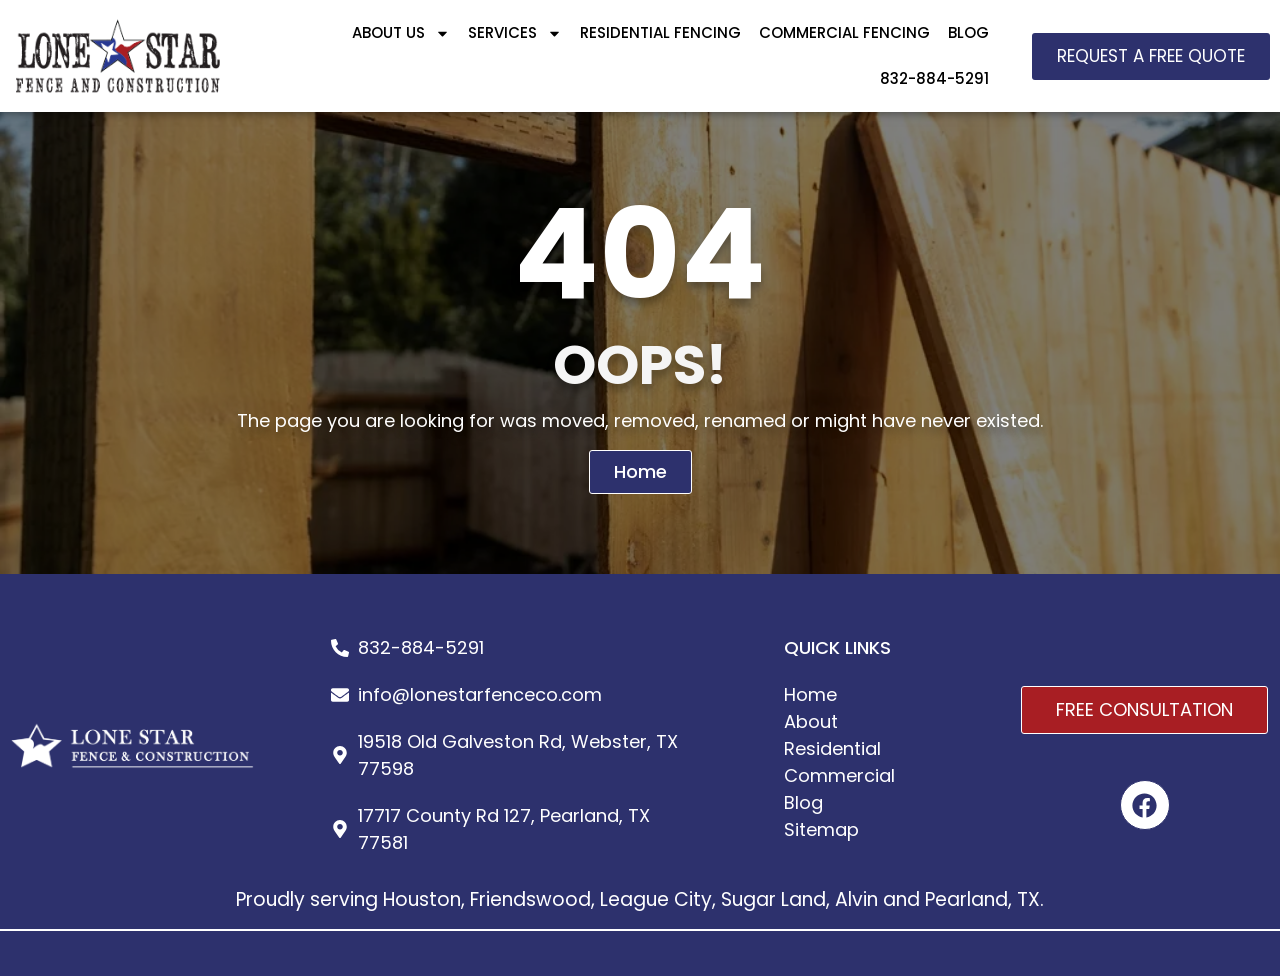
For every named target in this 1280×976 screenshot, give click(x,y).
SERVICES (515, 33)
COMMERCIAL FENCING (844, 32)
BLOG (968, 32)
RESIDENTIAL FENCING (660, 32)
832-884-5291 (934, 78)
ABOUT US (401, 33)
